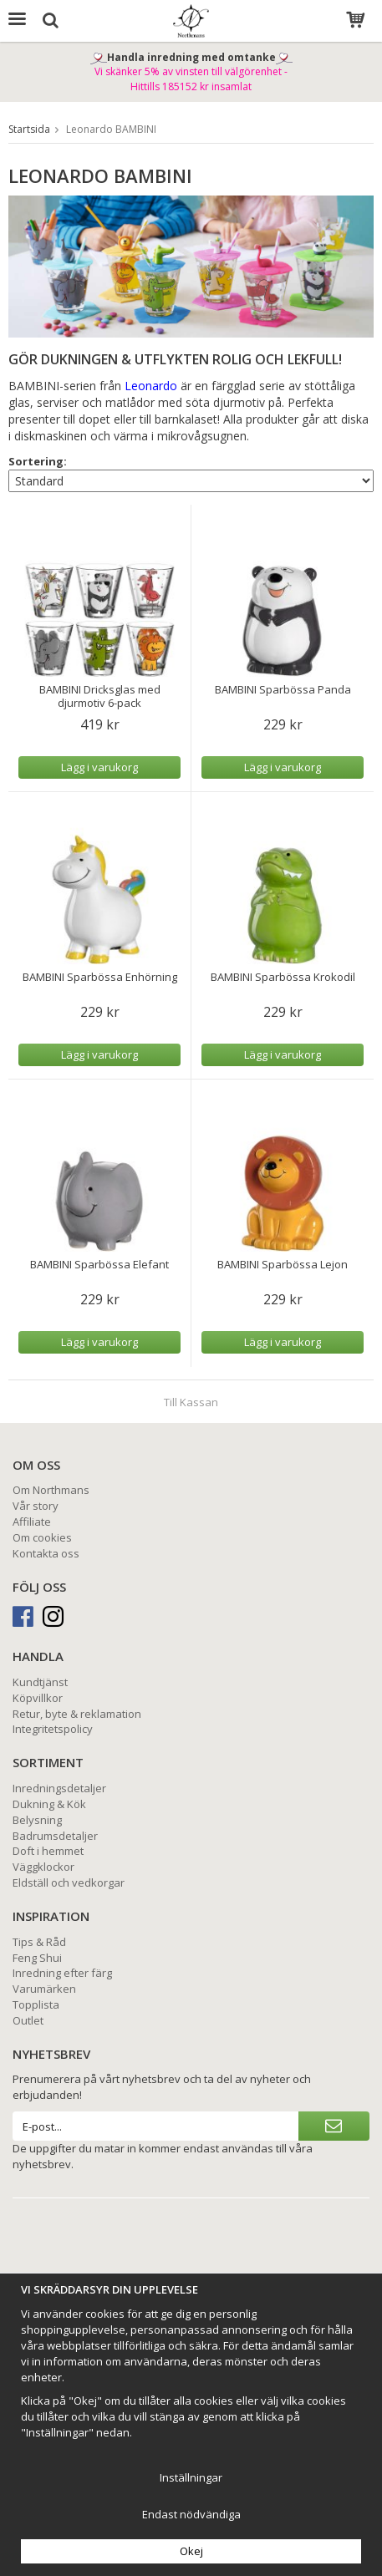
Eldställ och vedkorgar (69, 1882)
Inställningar (191, 2477)
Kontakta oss (46, 1553)
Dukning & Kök (49, 1803)
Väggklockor (43, 1866)
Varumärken (44, 1988)
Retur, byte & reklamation (77, 1713)
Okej (191, 2550)
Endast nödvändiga (191, 2514)
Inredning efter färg (62, 1972)
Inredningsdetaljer (59, 1788)
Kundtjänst (40, 1681)
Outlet (28, 2020)
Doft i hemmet (48, 1850)
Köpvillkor (38, 1697)
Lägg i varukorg (99, 767)
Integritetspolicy (53, 1728)
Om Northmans (51, 1489)
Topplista (36, 2004)
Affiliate (32, 1521)
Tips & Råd (39, 1941)
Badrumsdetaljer (55, 1835)
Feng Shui (37, 1957)
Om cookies (42, 1537)
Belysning (37, 1819)
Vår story (36, 1505)
